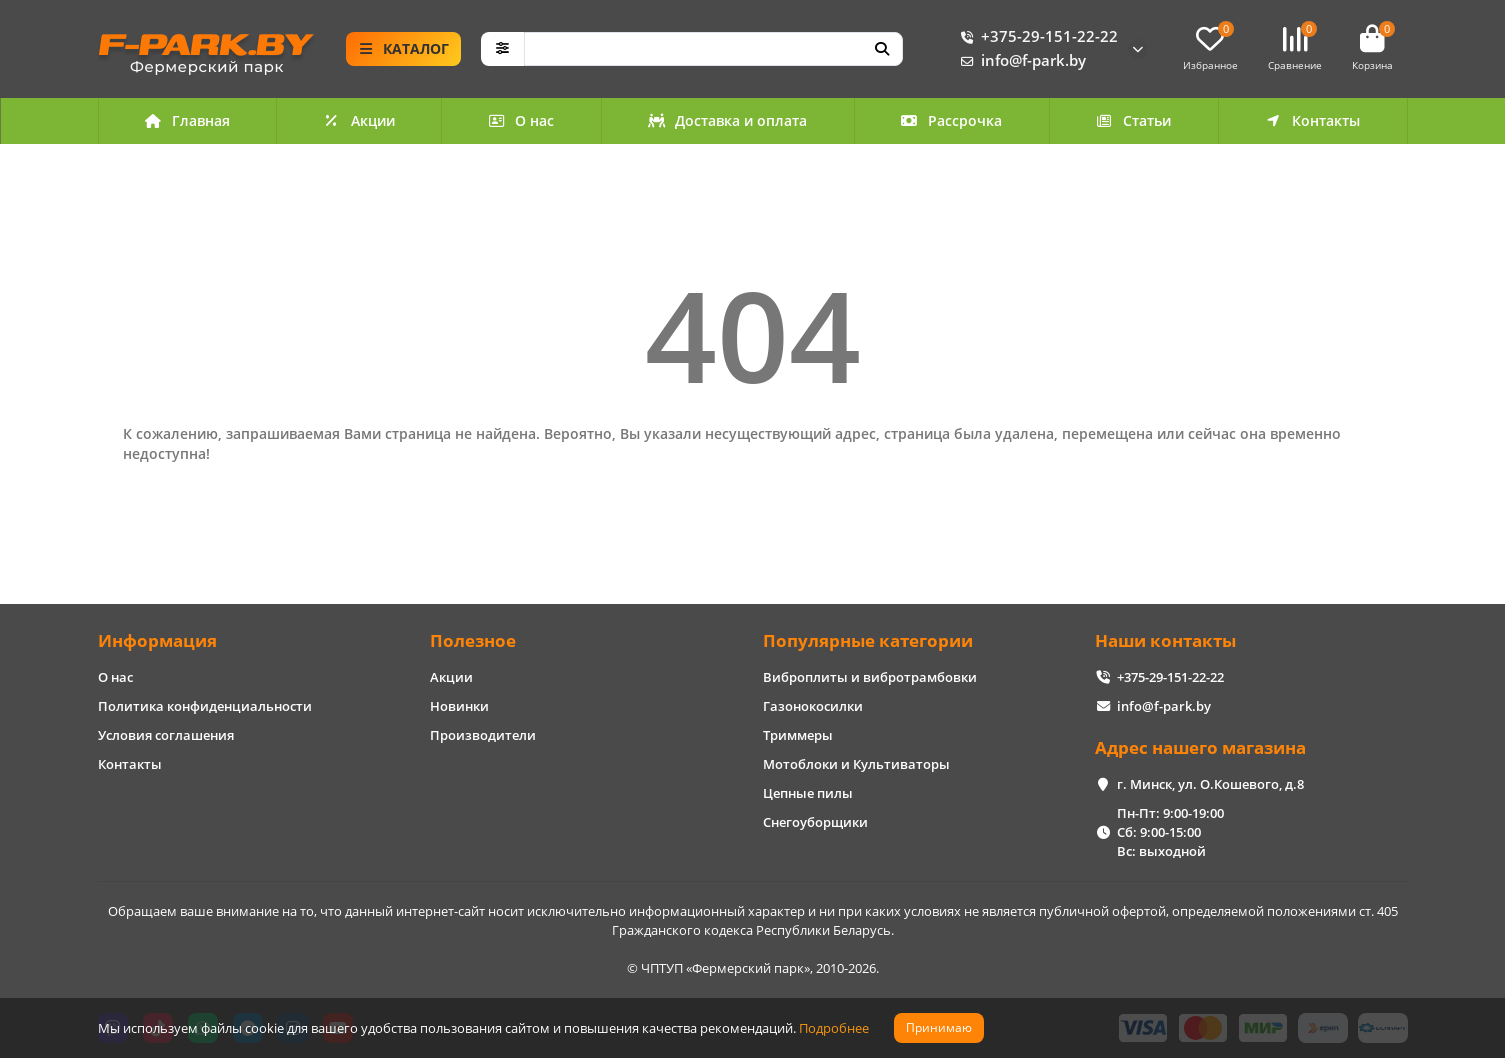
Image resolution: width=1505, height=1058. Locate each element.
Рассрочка (952, 120)
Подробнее (834, 1028)
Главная (187, 120)
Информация (157, 640)
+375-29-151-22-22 (1035, 37)
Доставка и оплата (728, 120)
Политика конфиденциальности (205, 706)
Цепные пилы (808, 793)
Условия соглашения (166, 735)
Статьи (1133, 120)
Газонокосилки (813, 706)
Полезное (473, 640)
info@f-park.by (1019, 61)
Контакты (1312, 120)
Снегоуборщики (815, 822)
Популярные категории (868, 640)
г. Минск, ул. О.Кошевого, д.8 (1210, 784)
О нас (521, 120)
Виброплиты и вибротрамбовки (870, 677)
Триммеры (798, 735)
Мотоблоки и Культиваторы (856, 764)
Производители (483, 735)
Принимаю (939, 1027)
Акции (359, 120)
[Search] (713, 49)
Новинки (459, 706)
